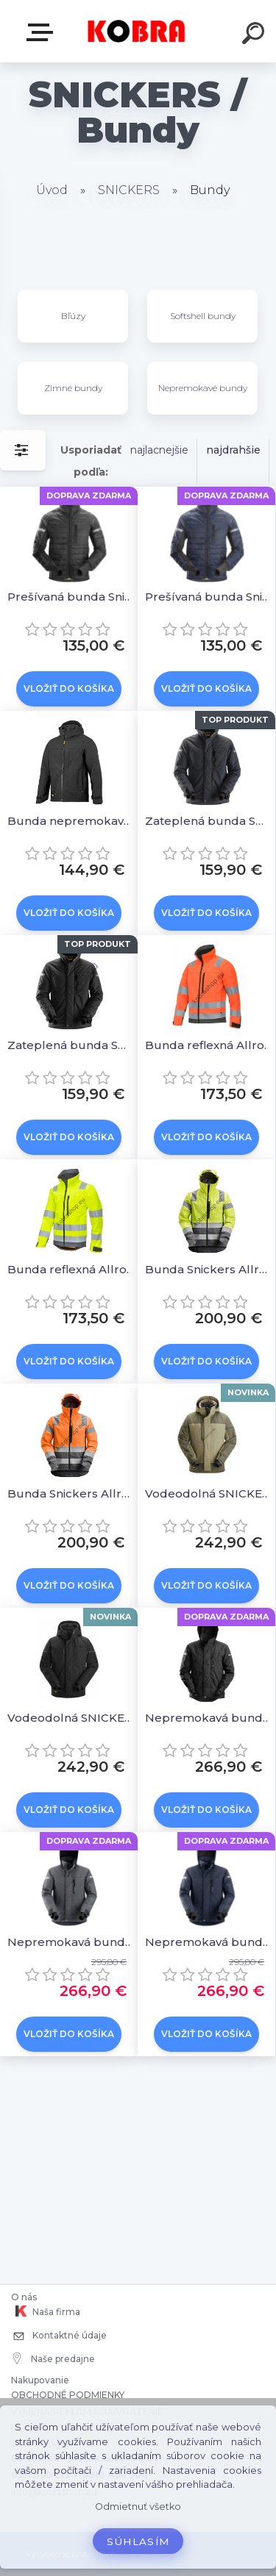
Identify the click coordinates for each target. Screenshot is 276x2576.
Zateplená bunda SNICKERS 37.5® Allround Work (208, 821)
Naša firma (45, 2311)
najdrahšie (233, 450)
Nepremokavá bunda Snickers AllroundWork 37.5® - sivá (71, 1942)
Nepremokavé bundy (202, 387)
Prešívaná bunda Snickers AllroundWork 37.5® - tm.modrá (208, 597)
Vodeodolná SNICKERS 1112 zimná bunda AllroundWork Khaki (208, 1493)
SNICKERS (129, 190)
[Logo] (136, 31)
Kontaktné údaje (59, 2336)
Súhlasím (138, 2541)
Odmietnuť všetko (138, 2506)
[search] (255, 35)
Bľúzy (73, 315)
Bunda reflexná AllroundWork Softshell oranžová (208, 1045)
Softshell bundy (203, 315)
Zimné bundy (73, 387)
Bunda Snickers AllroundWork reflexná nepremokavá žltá (208, 1269)
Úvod (52, 190)
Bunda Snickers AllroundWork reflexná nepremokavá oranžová (71, 1493)
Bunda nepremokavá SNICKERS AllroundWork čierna (71, 821)
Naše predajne (54, 2358)
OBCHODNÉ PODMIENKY (67, 2394)
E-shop (42, 32)
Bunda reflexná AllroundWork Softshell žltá (71, 1269)
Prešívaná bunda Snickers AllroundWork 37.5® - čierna (71, 597)
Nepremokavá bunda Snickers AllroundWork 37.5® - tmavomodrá (208, 1942)
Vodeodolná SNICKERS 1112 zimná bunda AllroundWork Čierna (71, 1718)
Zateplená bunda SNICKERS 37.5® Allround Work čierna (71, 1045)
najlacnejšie (159, 450)
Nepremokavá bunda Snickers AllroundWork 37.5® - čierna (208, 1718)
